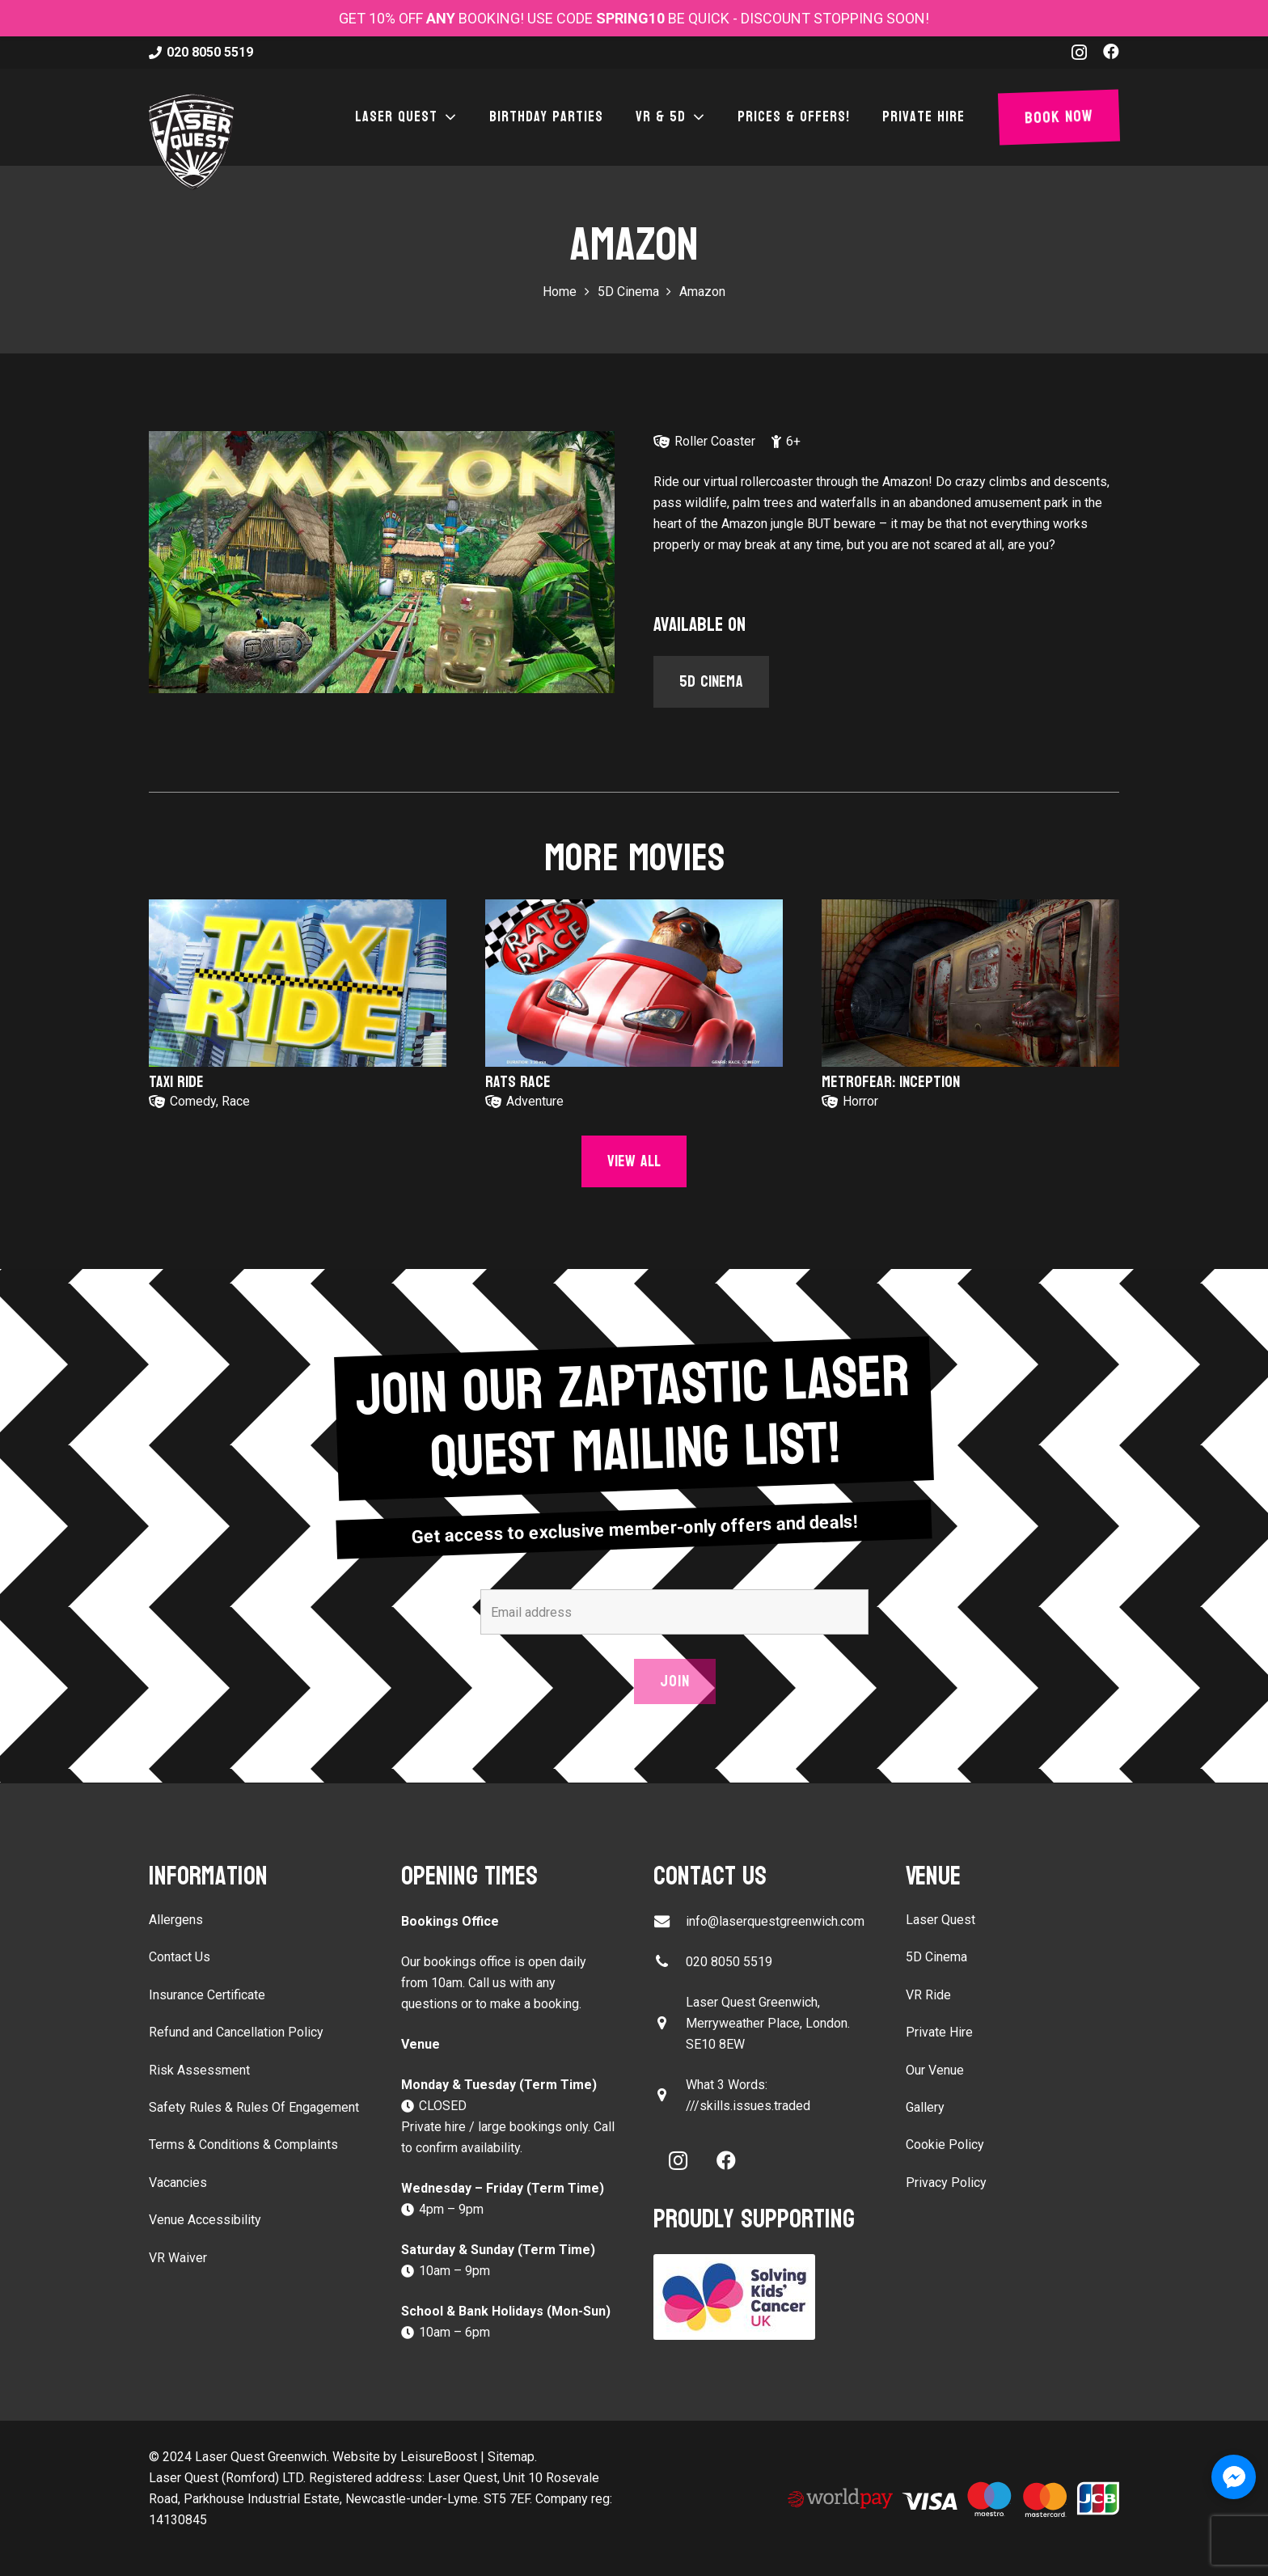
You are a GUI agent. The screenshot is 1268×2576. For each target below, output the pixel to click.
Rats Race (518, 1082)
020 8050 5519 (729, 1961)
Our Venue (935, 2070)
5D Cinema (936, 1957)
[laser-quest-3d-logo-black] (191, 141)
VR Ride (928, 1995)
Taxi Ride (176, 1082)
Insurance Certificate (207, 1995)
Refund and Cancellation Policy (236, 2032)
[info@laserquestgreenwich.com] (669, 1921)
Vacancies (178, 2182)
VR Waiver (178, 2257)
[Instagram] (1079, 52)
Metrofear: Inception (891, 1082)
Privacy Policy (946, 2182)
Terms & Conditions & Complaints (243, 2144)
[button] (447, 117)
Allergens (176, 1919)
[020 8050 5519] (669, 1961)
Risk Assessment (199, 2070)
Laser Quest (940, 1919)
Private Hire (939, 2032)
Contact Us (179, 1957)
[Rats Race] (634, 983)
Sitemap (511, 2456)
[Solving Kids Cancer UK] (760, 2297)
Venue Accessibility (205, 2219)
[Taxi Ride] (297, 983)
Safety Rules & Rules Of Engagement (254, 2107)
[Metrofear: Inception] (970, 983)
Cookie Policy (945, 2144)
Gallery (925, 2107)
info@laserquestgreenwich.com (775, 1921)
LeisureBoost (438, 2456)
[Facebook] (1111, 52)
